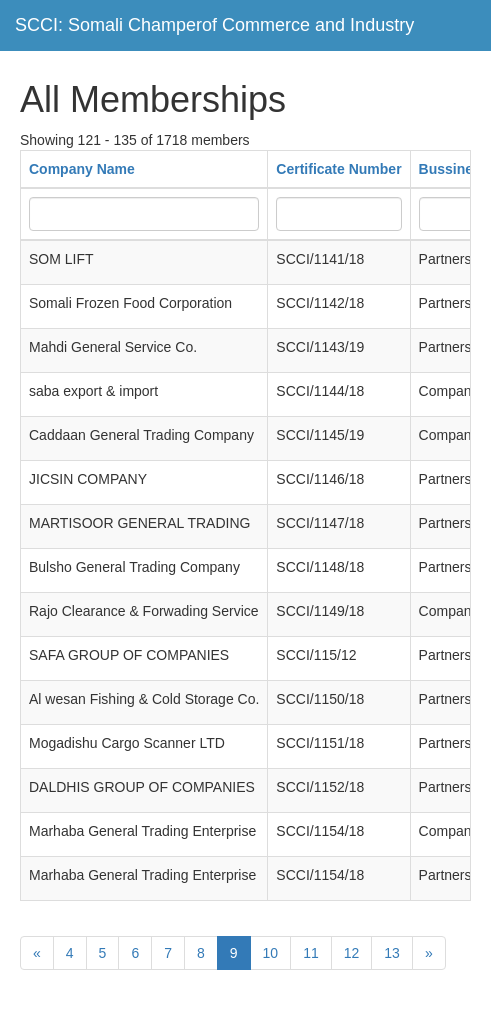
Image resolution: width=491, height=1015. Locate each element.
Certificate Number (338, 169)
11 (311, 953)
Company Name (82, 169)
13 (392, 953)
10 (271, 953)
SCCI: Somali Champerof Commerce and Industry (214, 25)
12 (352, 953)
